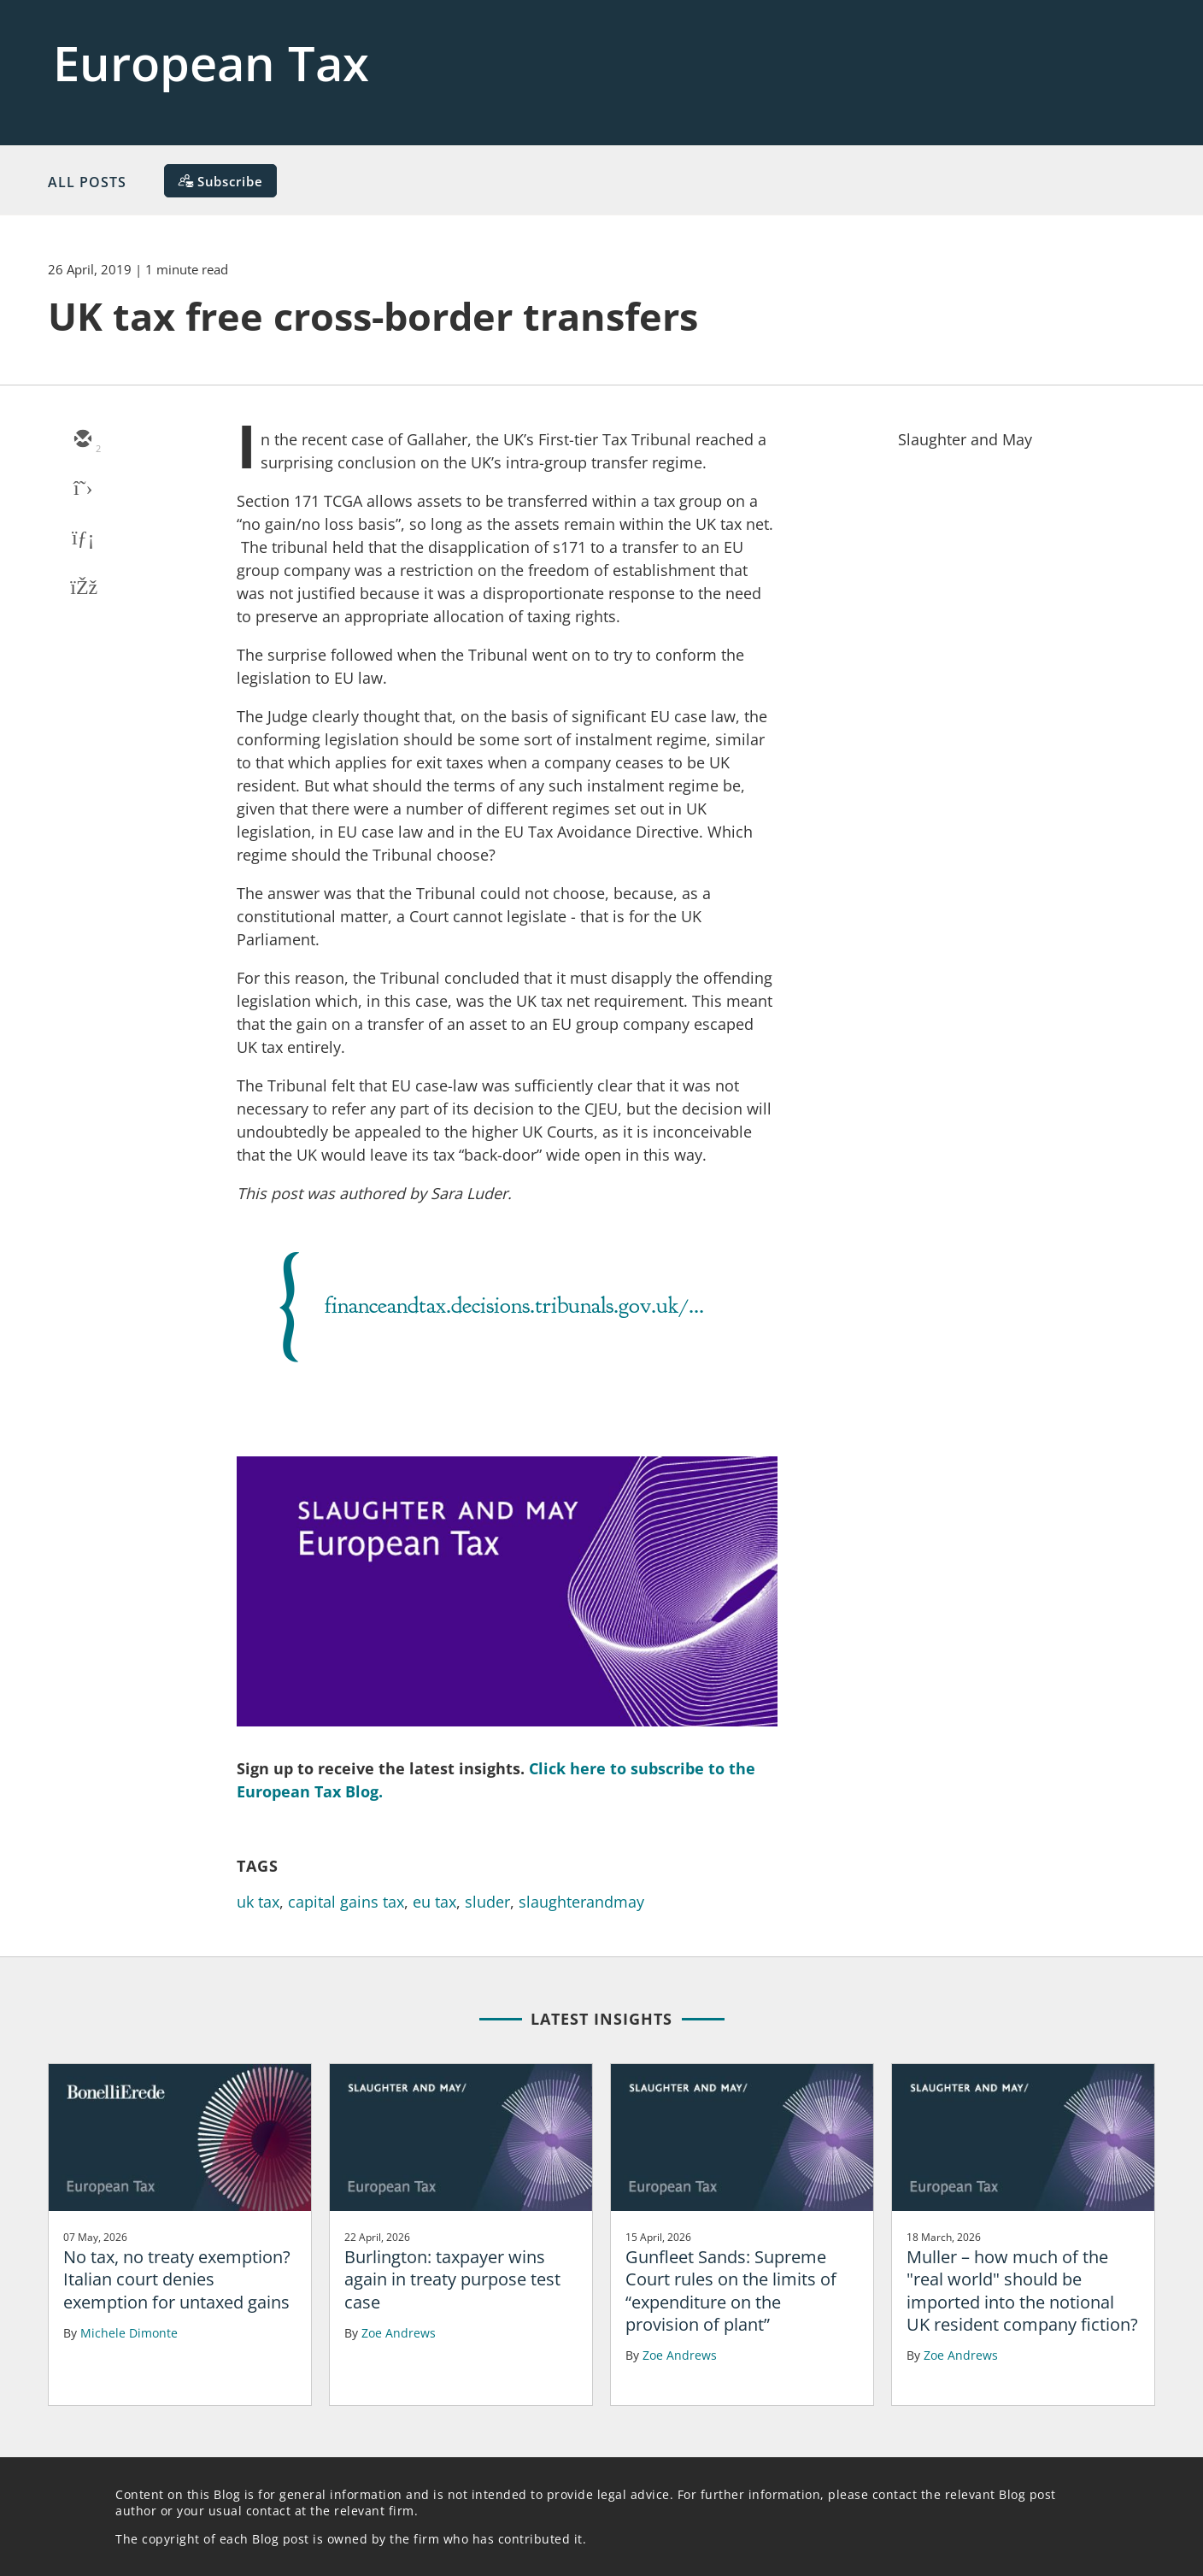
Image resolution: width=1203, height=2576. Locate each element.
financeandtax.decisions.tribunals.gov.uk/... (514, 1305)
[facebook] (82, 589)
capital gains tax (346, 1901)
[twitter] (82, 490)
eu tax (434, 1901)
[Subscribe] (220, 180)
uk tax (258, 1901)
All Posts (87, 182)
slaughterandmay (581, 1901)
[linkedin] (82, 539)
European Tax (211, 62)
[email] (82, 440)
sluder (487, 1901)
